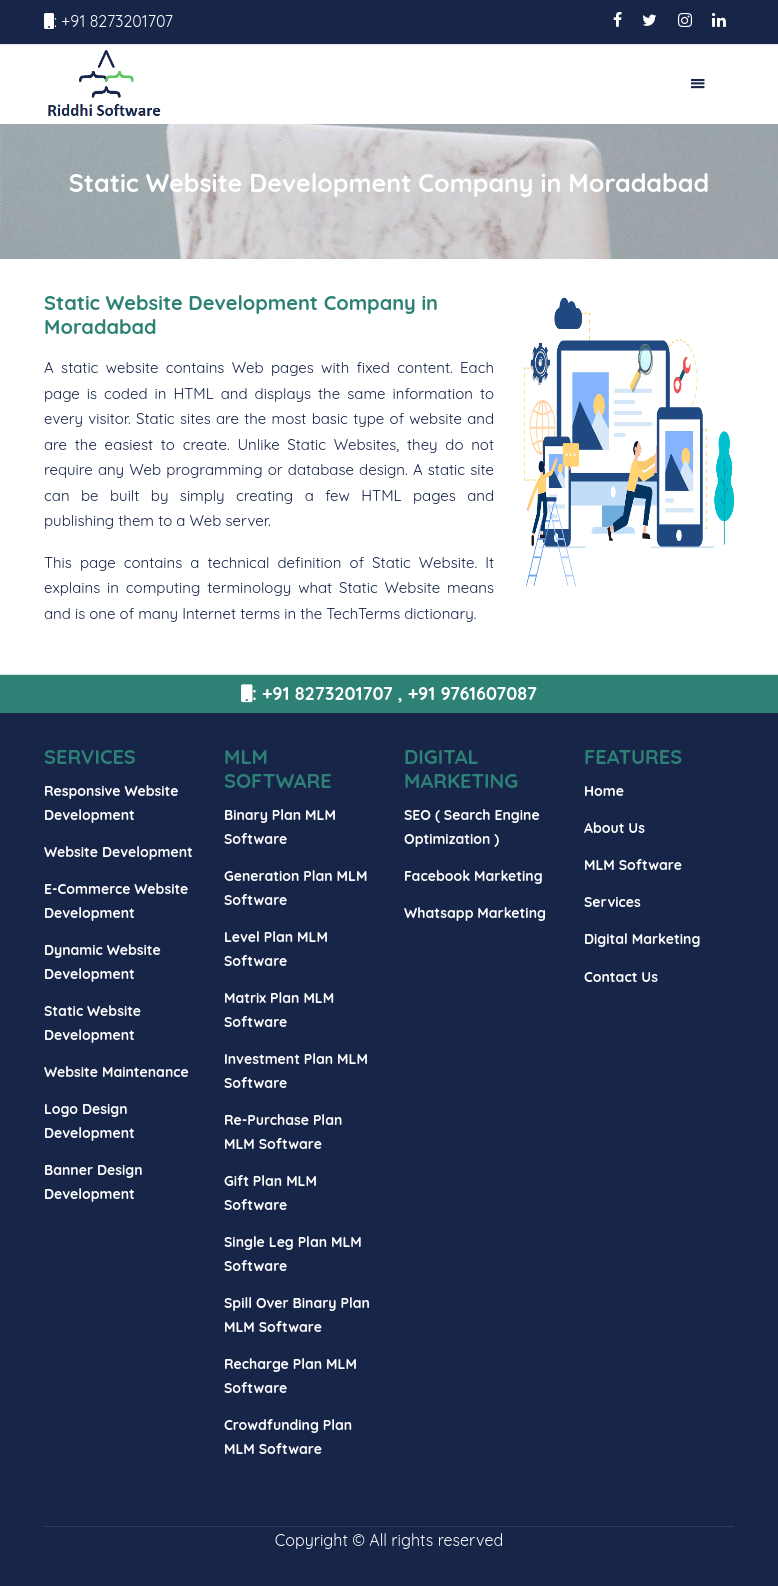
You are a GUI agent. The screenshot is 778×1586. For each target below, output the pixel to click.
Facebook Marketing (473, 876)
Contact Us (621, 977)
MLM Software (633, 865)
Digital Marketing (642, 939)
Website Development (118, 852)
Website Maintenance (116, 1072)
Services (612, 902)
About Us (614, 828)
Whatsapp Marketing (475, 913)
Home (604, 791)
